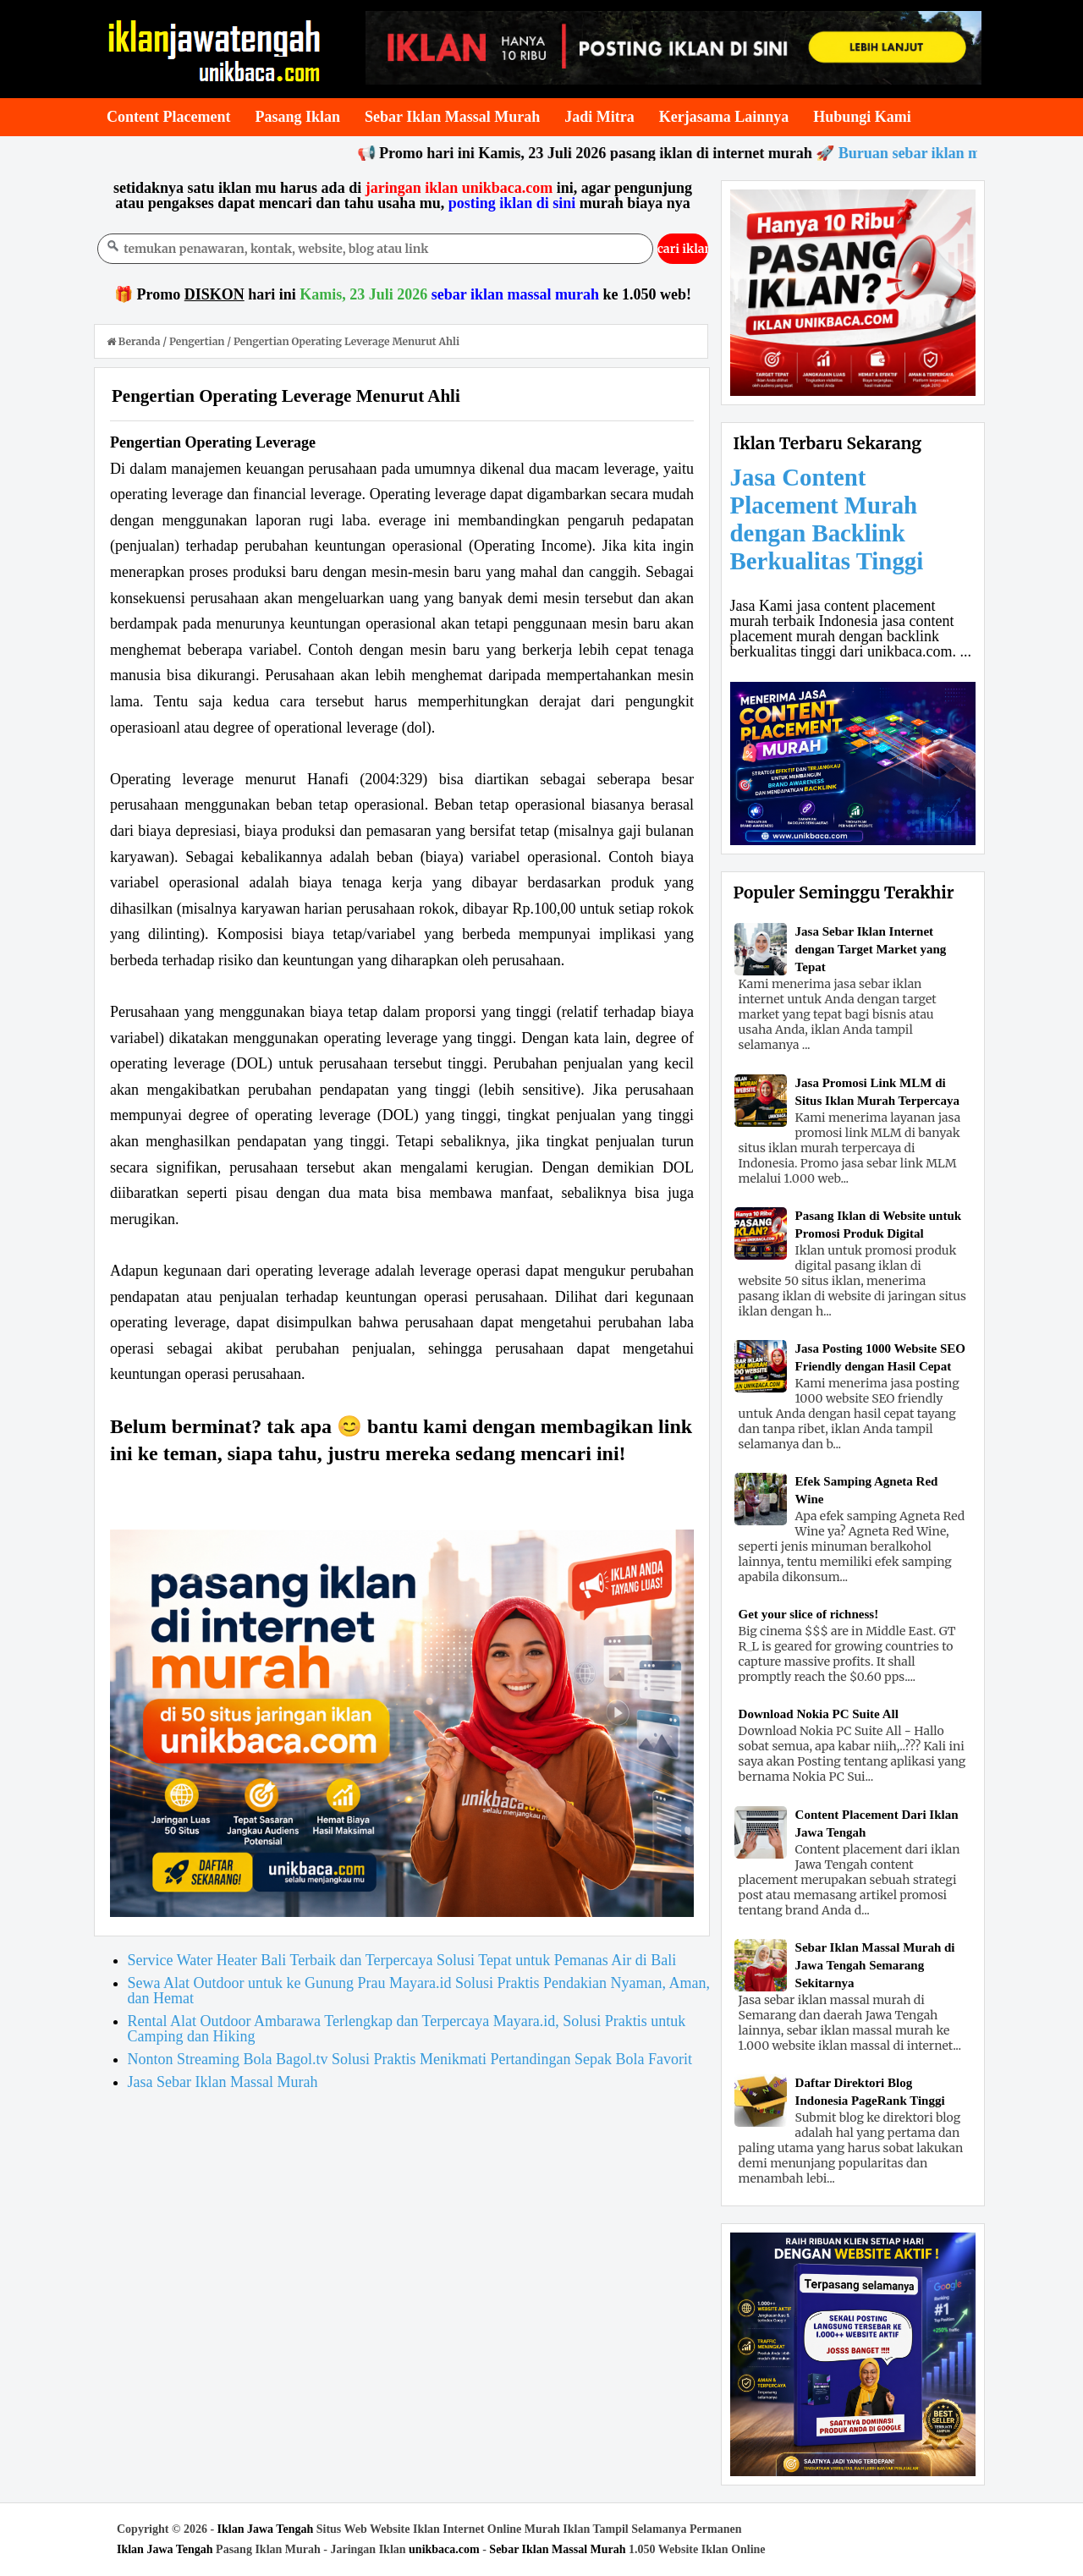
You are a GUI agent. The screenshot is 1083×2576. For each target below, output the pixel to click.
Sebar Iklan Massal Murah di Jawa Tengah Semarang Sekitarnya (875, 1965)
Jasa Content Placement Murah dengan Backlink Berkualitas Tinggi (827, 519)
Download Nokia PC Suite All (819, 1714)
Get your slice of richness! (809, 1614)
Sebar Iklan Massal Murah (557, 2549)
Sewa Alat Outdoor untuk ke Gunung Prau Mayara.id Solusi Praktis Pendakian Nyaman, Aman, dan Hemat (419, 1991)
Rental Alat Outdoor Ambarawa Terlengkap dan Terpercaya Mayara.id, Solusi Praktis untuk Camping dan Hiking (407, 2029)
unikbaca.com (444, 2549)
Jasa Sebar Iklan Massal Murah (223, 2081)
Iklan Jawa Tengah (265, 2529)
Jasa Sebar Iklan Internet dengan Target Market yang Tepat (871, 949)
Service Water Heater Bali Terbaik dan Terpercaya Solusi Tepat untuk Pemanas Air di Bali (402, 1960)
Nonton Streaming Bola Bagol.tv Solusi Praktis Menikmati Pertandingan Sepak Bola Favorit (410, 2059)
